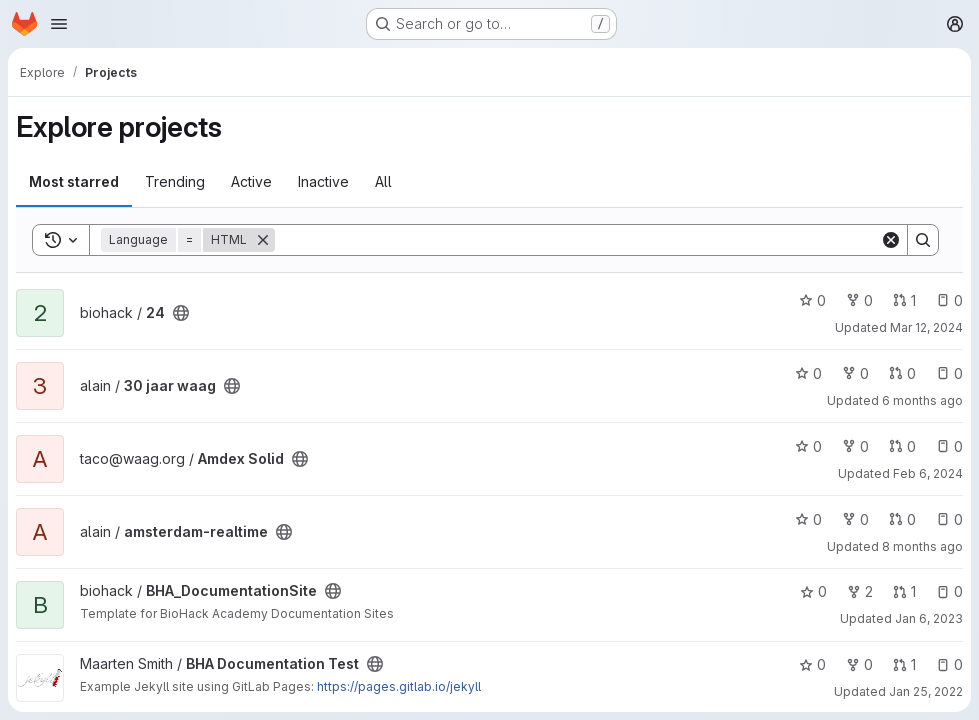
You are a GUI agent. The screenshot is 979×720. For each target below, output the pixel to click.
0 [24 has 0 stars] (812, 300)
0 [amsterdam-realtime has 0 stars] (808, 519)
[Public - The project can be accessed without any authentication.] (181, 313)
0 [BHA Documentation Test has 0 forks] (859, 664)
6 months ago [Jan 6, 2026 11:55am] (922, 400)
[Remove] (263, 240)
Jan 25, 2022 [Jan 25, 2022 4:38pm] (926, 691)
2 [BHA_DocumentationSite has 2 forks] (860, 591)
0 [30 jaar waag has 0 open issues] (949, 373)
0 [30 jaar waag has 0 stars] (808, 373)
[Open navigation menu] (59, 24)
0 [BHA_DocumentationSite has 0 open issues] (949, 591)
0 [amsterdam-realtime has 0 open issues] (949, 519)
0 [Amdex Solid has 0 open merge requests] (902, 446)
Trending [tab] (175, 181)
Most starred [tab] (74, 181)
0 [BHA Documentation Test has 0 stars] (812, 664)
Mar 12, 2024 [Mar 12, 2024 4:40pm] (926, 327)
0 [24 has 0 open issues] (949, 300)
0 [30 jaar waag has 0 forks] (855, 373)
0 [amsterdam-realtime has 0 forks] (855, 519)
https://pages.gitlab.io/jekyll (399, 686)
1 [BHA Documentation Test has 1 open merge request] (904, 664)
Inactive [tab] (323, 181)
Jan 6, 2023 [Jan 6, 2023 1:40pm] (929, 618)
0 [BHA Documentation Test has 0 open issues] (949, 664)
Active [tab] (251, 181)
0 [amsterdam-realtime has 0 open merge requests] (902, 519)
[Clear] (891, 240)
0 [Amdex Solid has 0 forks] (855, 446)
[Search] (577, 240)
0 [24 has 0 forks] (859, 300)
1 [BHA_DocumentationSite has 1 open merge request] (904, 591)
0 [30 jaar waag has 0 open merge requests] (902, 373)
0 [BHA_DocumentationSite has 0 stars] (813, 591)
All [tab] (383, 181)
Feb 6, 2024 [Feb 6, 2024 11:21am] (928, 473)
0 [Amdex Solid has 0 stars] (808, 446)
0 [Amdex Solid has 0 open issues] (949, 446)
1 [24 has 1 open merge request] (904, 300)
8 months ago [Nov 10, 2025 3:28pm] (922, 546)
